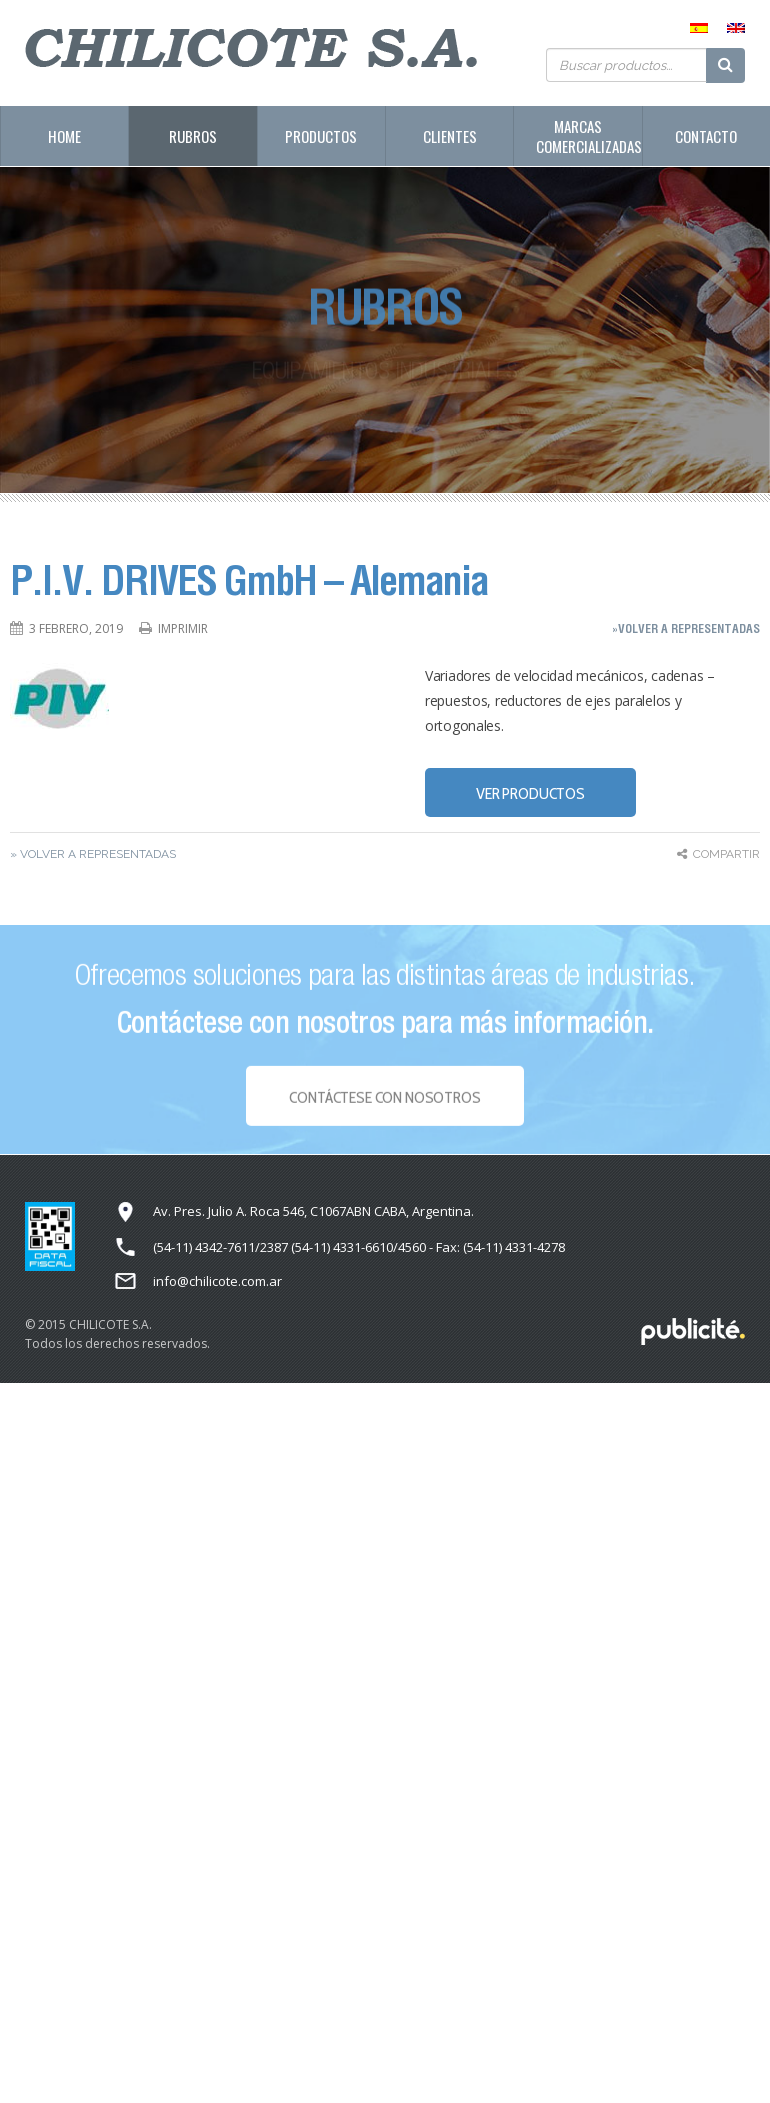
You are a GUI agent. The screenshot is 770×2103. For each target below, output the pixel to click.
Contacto (706, 136)
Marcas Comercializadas (588, 136)
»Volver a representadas (686, 628)
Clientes (450, 136)
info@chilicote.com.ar (217, 1281)
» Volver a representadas (93, 854)
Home (64, 136)
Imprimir (183, 628)
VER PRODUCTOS (530, 793)
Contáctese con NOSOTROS (384, 1101)
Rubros (193, 136)
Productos (321, 136)
